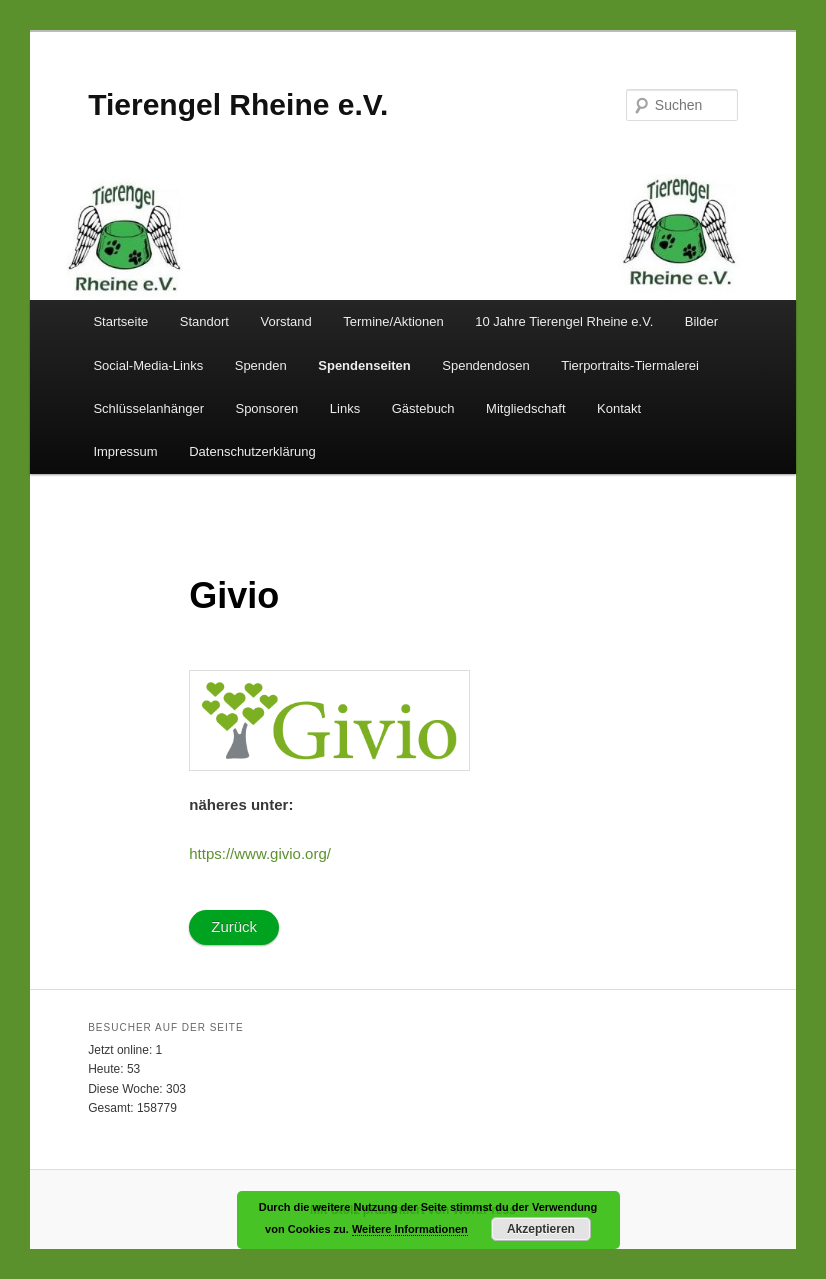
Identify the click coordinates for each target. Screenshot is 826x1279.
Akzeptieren (541, 1229)
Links (345, 408)
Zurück (234, 926)
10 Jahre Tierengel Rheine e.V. (564, 321)
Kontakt (619, 408)
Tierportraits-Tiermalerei (630, 365)
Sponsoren (266, 408)
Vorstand (285, 321)
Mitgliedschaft (525, 408)
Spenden (261, 365)
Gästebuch (423, 408)
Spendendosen (485, 365)
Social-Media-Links (148, 365)
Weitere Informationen (410, 1229)
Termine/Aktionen (393, 321)
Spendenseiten (364, 365)
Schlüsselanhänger (148, 408)
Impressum (125, 451)
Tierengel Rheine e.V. (238, 104)
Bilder (701, 321)
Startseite (120, 321)
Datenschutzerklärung (252, 451)
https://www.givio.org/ (260, 853)
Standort (204, 321)
